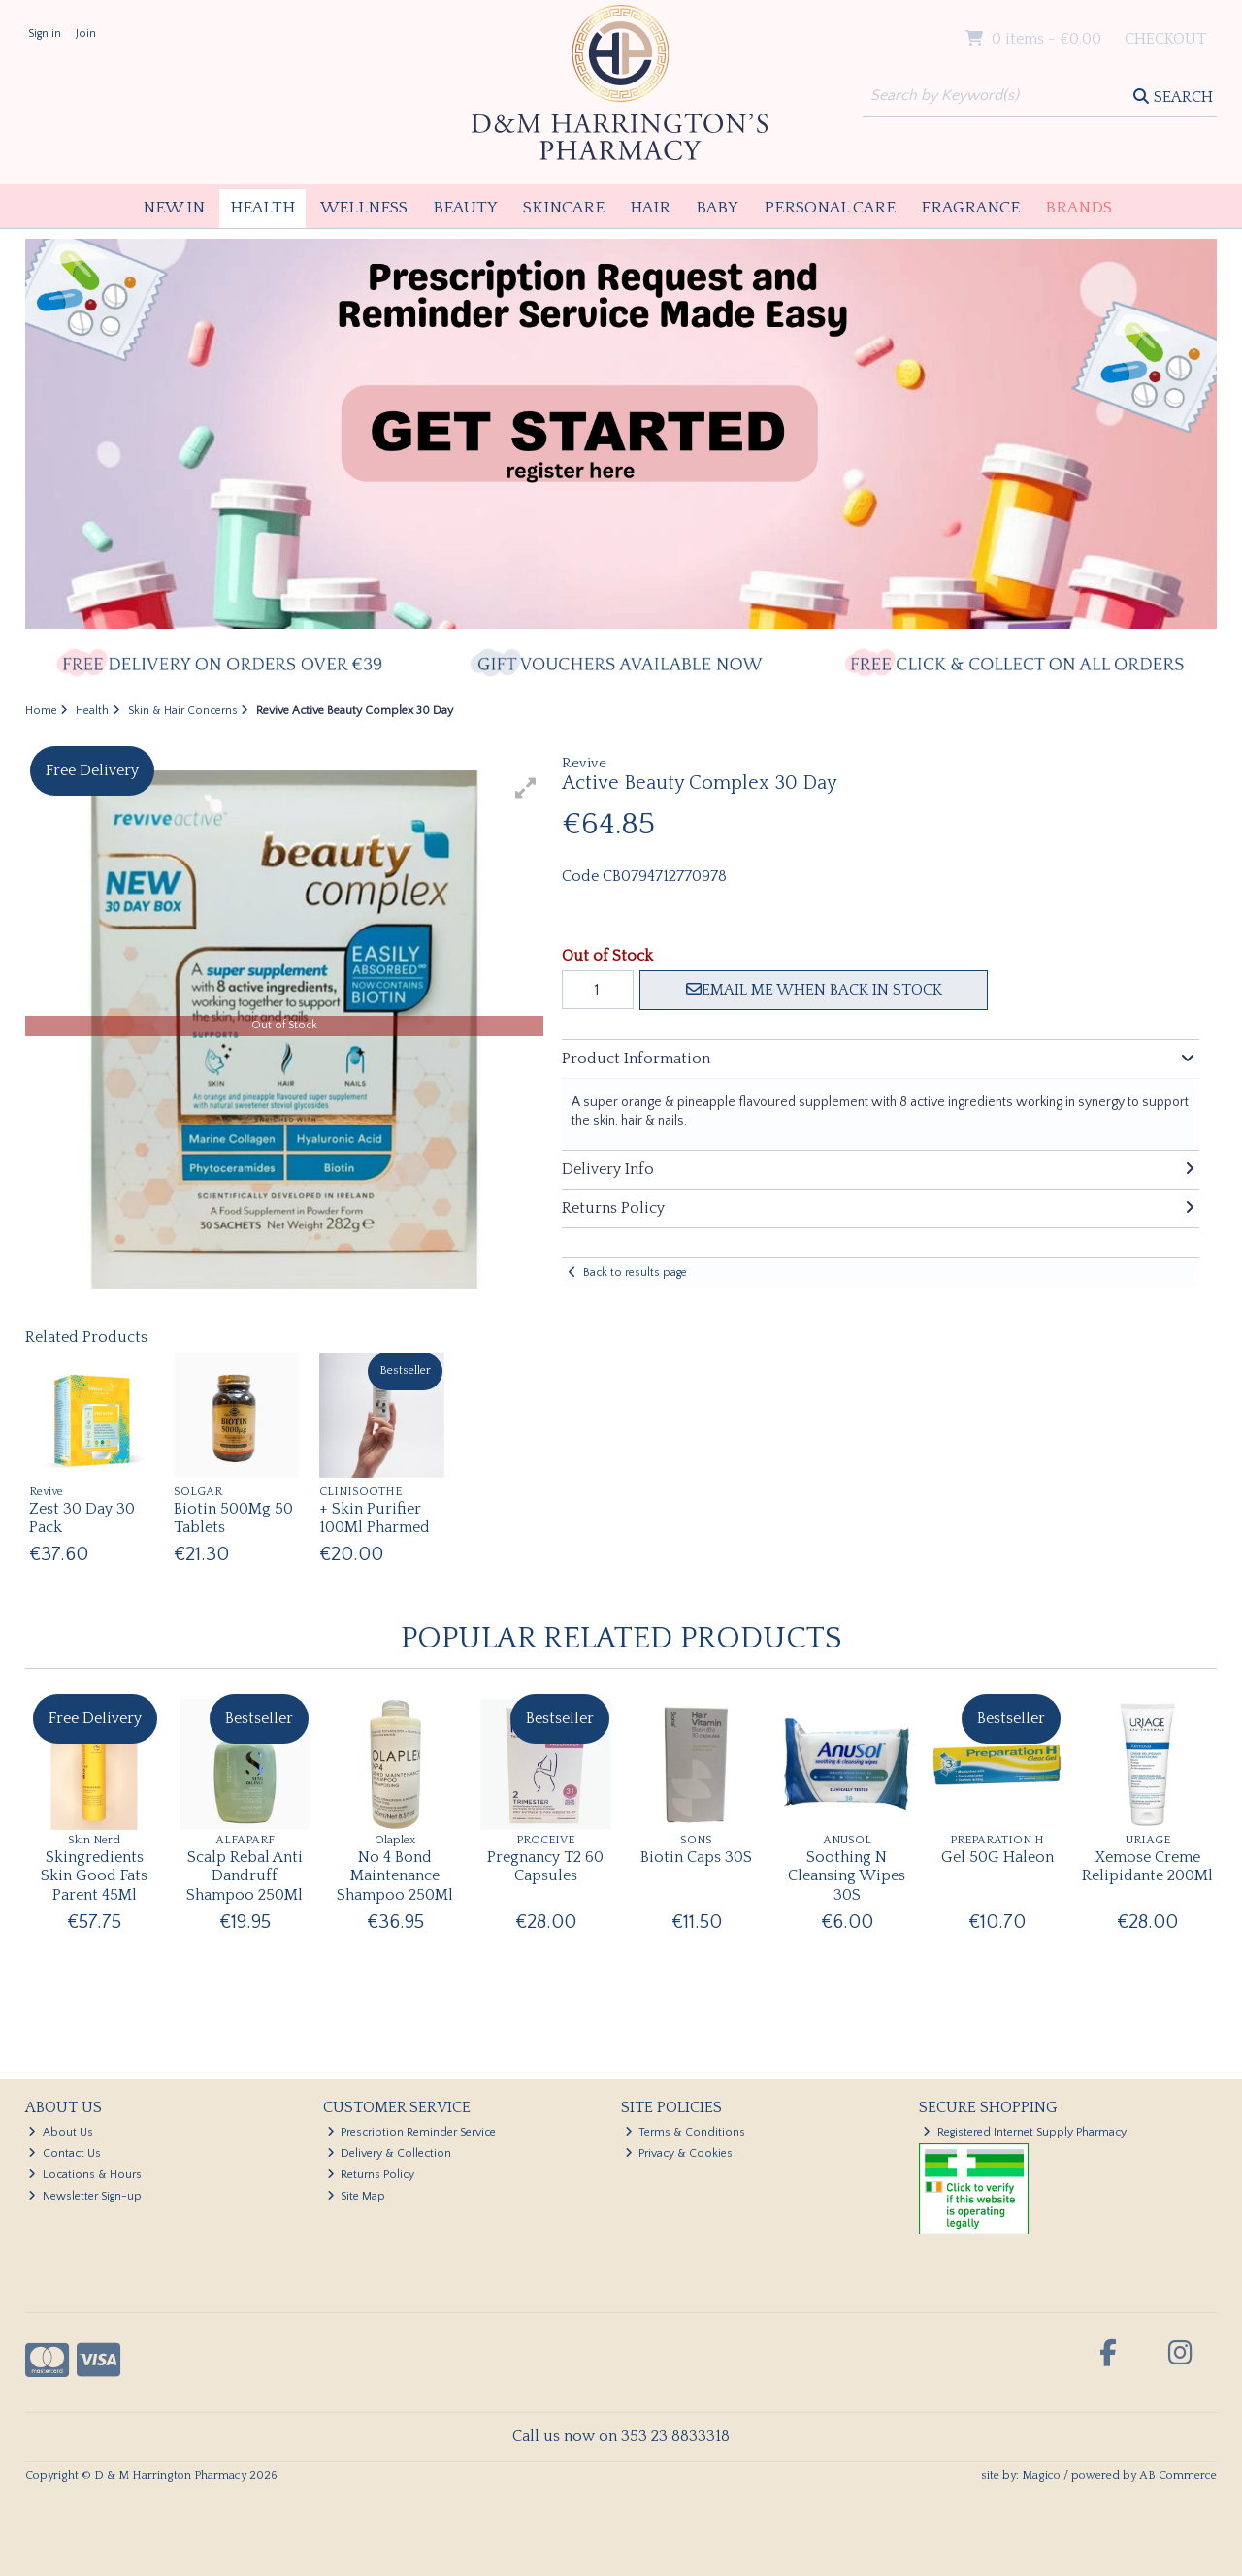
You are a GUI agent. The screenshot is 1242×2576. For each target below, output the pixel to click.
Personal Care (830, 207)
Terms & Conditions (685, 2132)
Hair (650, 207)
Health (262, 207)
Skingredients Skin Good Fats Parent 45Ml (94, 1875)
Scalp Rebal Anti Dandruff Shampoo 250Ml (244, 1875)
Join (86, 33)
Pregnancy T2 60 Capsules (545, 1866)
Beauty (465, 207)
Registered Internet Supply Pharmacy (1025, 2132)
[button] (525, 787)
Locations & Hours (85, 2174)
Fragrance (970, 207)
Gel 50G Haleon (997, 1857)
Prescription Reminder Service (412, 2132)
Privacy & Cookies (679, 2153)
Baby (717, 207)
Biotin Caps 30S (696, 1857)
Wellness (364, 207)
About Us (60, 2132)
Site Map (356, 2196)
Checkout (1165, 39)
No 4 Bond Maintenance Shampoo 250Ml (395, 1875)
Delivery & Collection (389, 2153)
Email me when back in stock (814, 989)
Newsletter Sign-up (85, 2196)
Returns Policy (371, 2174)
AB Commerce (1178, 2475)
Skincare (564, 207)
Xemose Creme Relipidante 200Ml (1147, 1866)
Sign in (44, 33)
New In (174, 207)
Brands (1078, 207)
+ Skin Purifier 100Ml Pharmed (374, 1518)
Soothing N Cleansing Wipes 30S (846, 1875)
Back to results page (635, 1272)
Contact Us (64, 2153)
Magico (1041, 2475)
